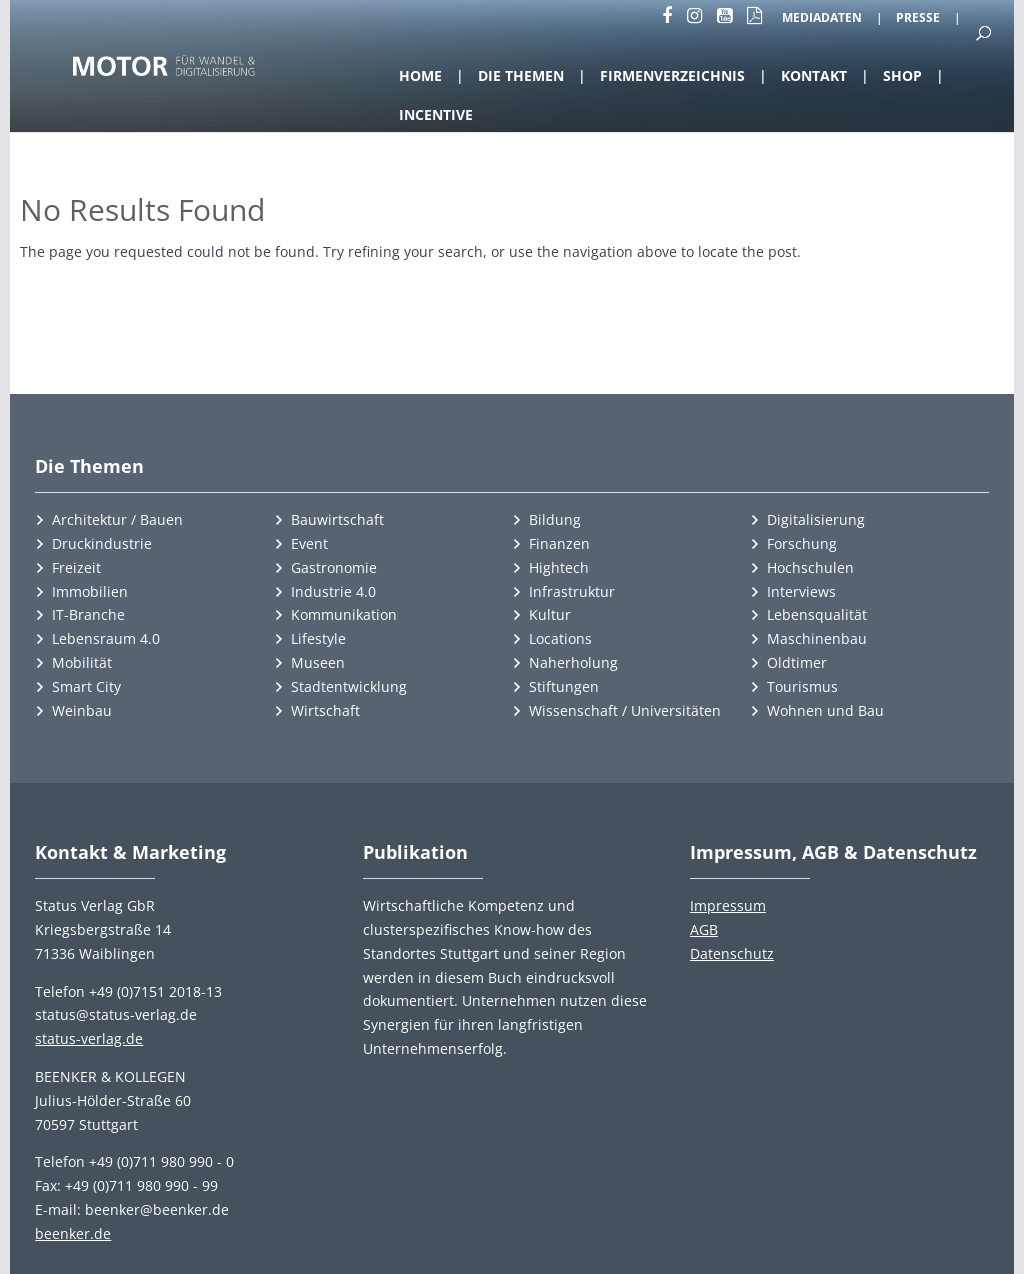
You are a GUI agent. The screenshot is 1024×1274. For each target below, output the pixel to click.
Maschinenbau (817, 638)
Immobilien (90, 591)
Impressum (728, 905)
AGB (704, 929)
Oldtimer (797, 662)
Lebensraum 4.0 (106, 638)
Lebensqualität (817, 614)
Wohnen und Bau (825, 710)
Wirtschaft (325, 710)
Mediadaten (822, 19)
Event (309, 543)
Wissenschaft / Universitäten (625, 710)
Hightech (559, 567)
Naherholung (573, 662)
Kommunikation (344, 614)
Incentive (436, 114)
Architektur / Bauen (117, 519)
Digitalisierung (816, 519)
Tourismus (802, 686)
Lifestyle (318, 638)
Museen (318, 662)
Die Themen (521, 75)
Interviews (801, 591)
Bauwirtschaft (337, 519)
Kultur (550, 614)
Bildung (555, 519)
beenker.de (73, 1233)
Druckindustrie (102, 543)
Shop (902, 75)
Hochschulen (810, 567)
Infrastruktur (572, 591)
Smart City (86, 686)
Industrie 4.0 (333, 591)
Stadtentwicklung (349, 686)
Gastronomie (334, 567)
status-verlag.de (89, 1038)
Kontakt (814, 75)
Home (420, 75)
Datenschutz (732, 953)
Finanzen (559, 543)
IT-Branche (88, 614)
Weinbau (82, 710)
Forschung (802, 543)
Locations (560, 638)
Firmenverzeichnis (672, 75)
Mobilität (82, 662)
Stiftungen (564, 686)
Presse (918, 19)
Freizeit (76, 567)
